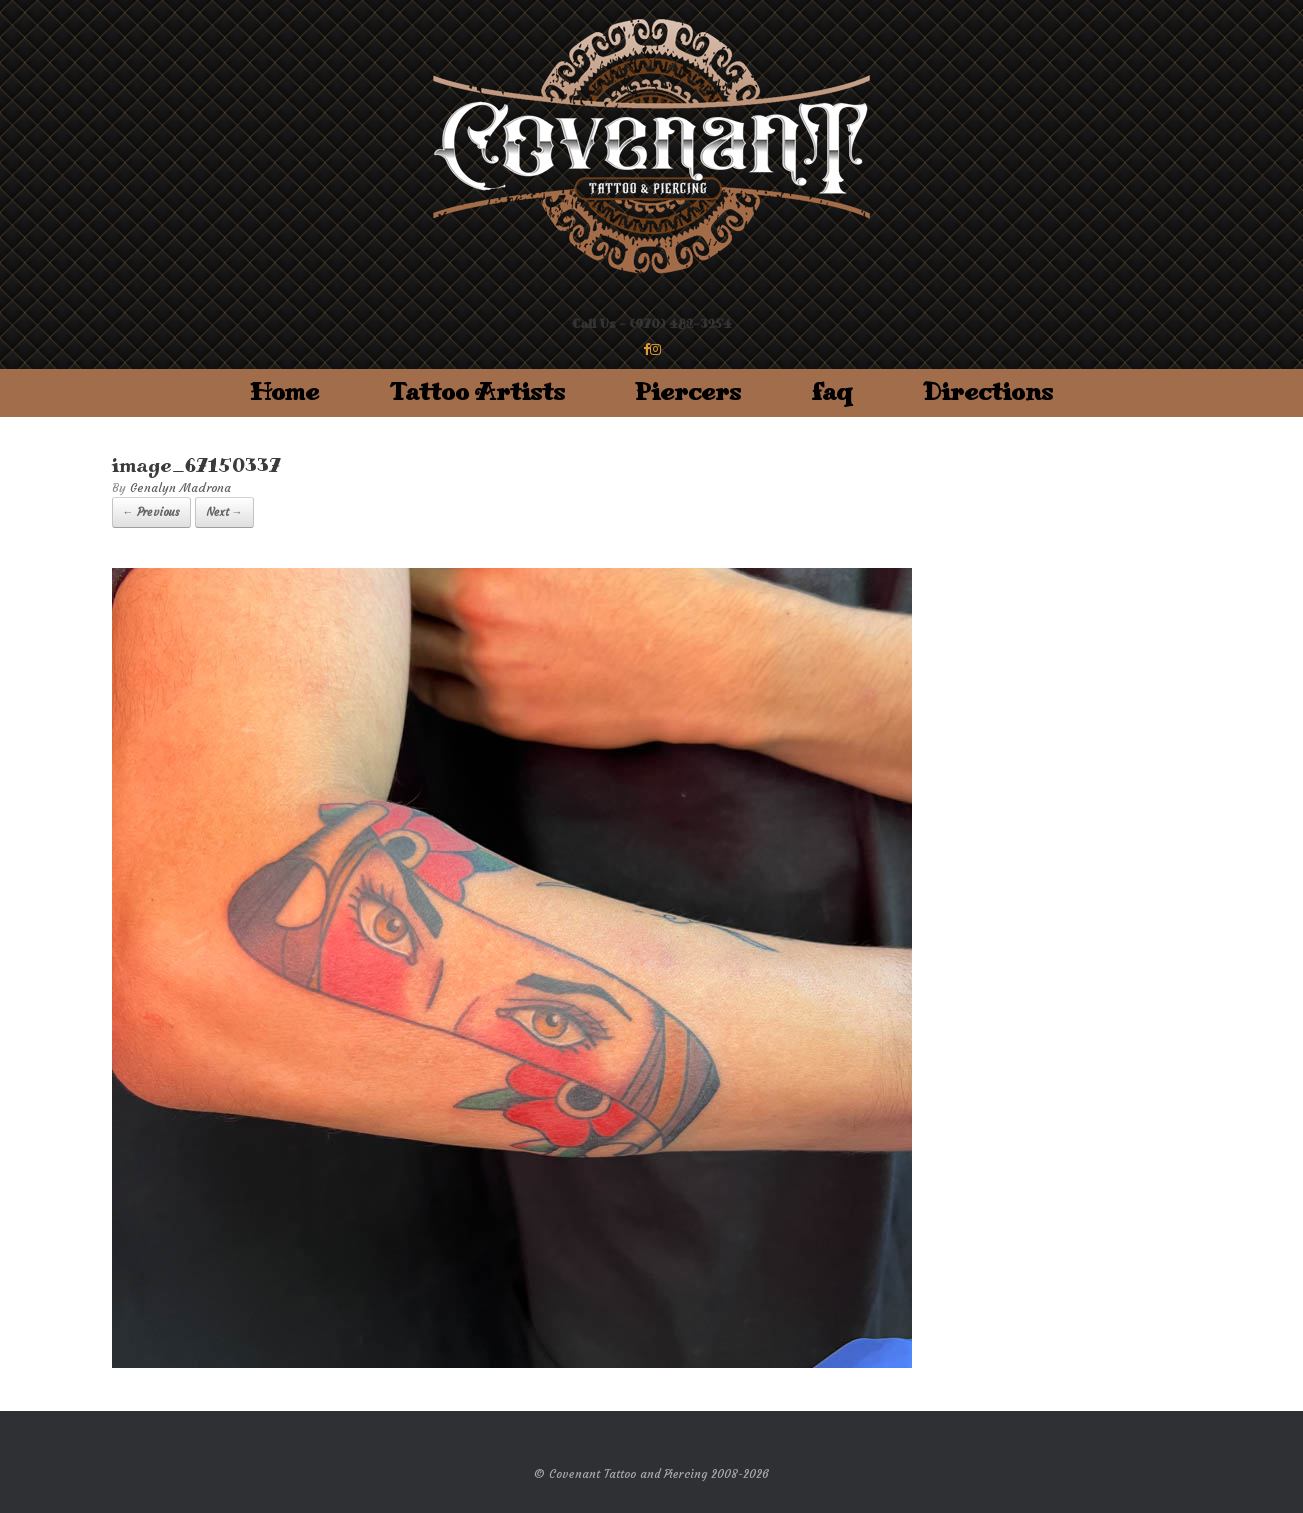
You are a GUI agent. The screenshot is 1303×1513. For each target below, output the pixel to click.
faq (832, 392)
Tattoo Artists (477, 392)
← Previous (151, 512)
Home (284, 392)
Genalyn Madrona (180, 487)
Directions (988, 392)
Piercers (688, 392)
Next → (224, 512)
